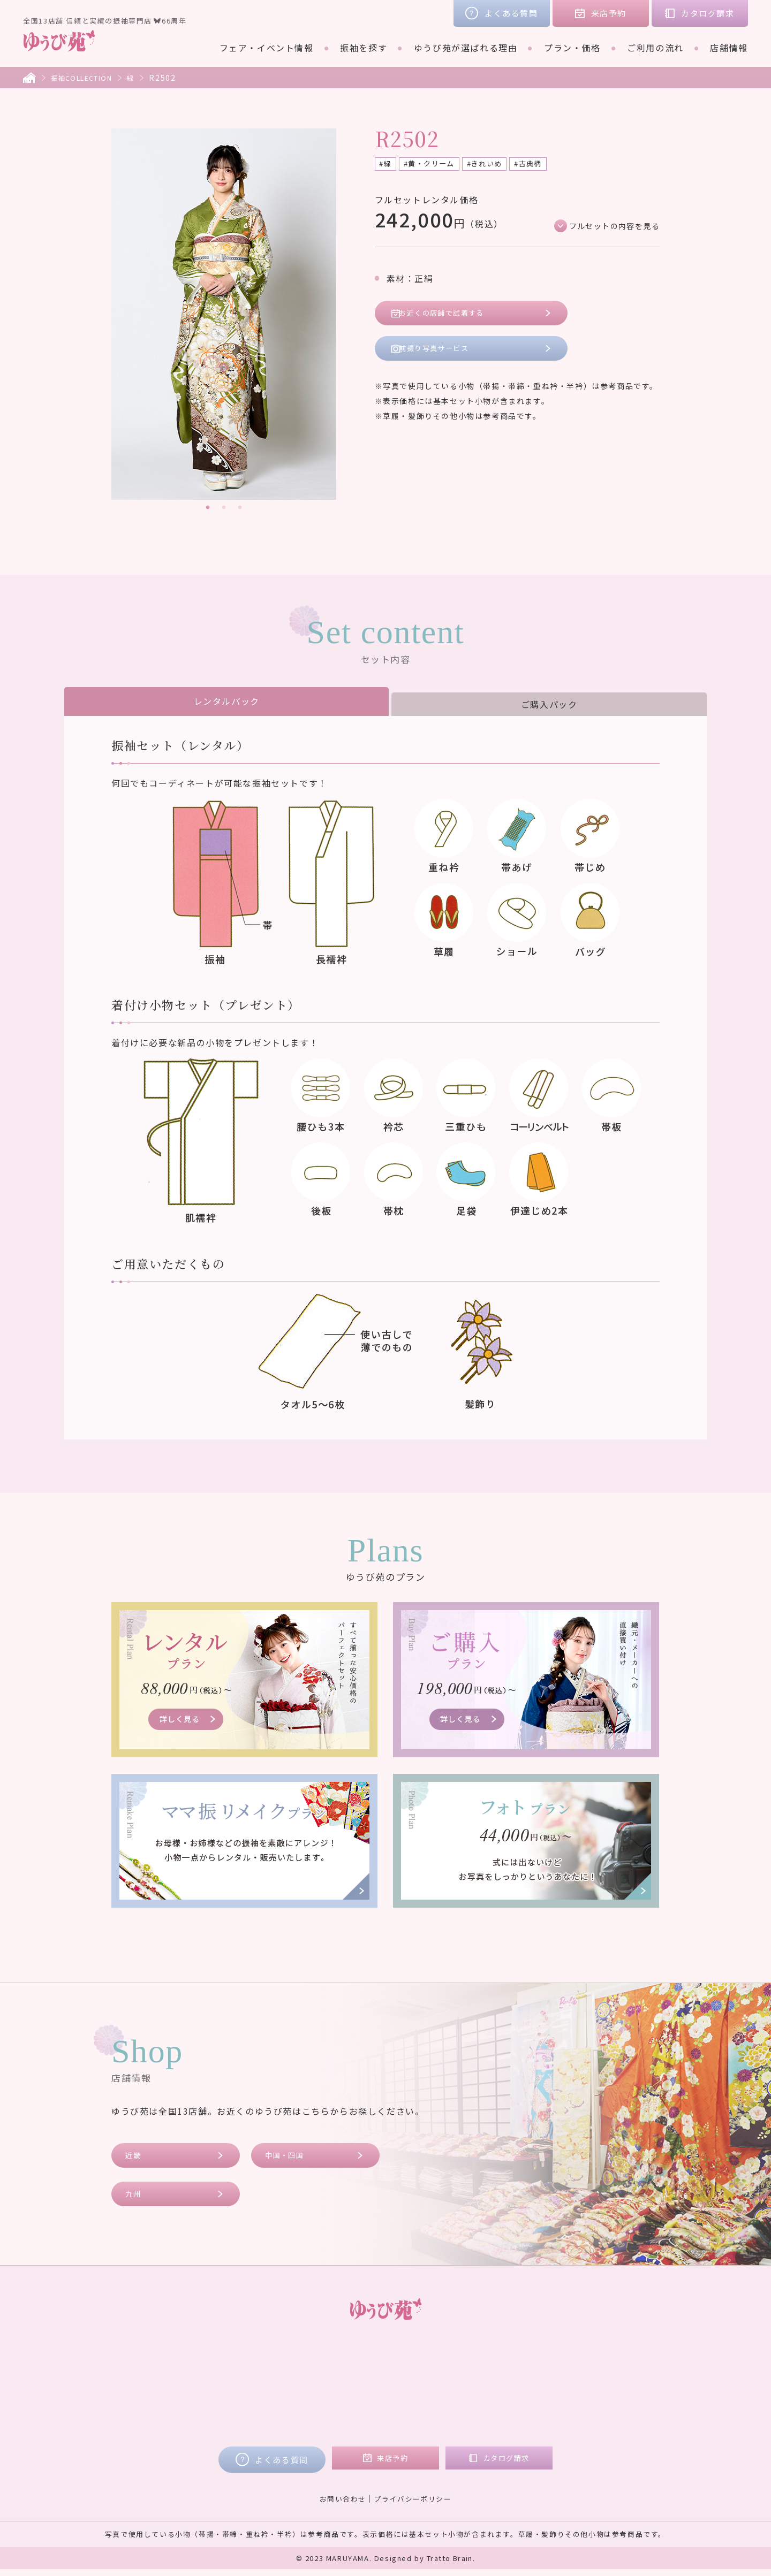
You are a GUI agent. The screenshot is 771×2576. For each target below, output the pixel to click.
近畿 (136, 2156)
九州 (136, 2198)
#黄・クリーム (436, 164)
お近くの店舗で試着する (452, 316)
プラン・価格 (572, 47)
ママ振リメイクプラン (377, 2406)
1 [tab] (207, 507)
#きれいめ (499, 164)
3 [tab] (240, 507)
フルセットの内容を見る (608, 226)
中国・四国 (289, 2156)
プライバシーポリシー (415, 2505)
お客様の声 (575, 2361)
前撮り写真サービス (442, 355)
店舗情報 (728, 47)
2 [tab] (223, 507)
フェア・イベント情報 (267, 47)
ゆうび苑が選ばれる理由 (466, 47)
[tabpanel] (223, 314)
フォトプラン (358, 2421)
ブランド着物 (208, 2391)
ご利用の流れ (655, 47)
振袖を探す (363, 47)
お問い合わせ (339, 2505)
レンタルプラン (363, 2376)
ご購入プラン (358, 2391)
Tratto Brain (449, 2565)
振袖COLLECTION (87, 77)
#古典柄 (549, 164)
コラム (566, 2376)
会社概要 (570, 2391)
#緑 (387, 164)
